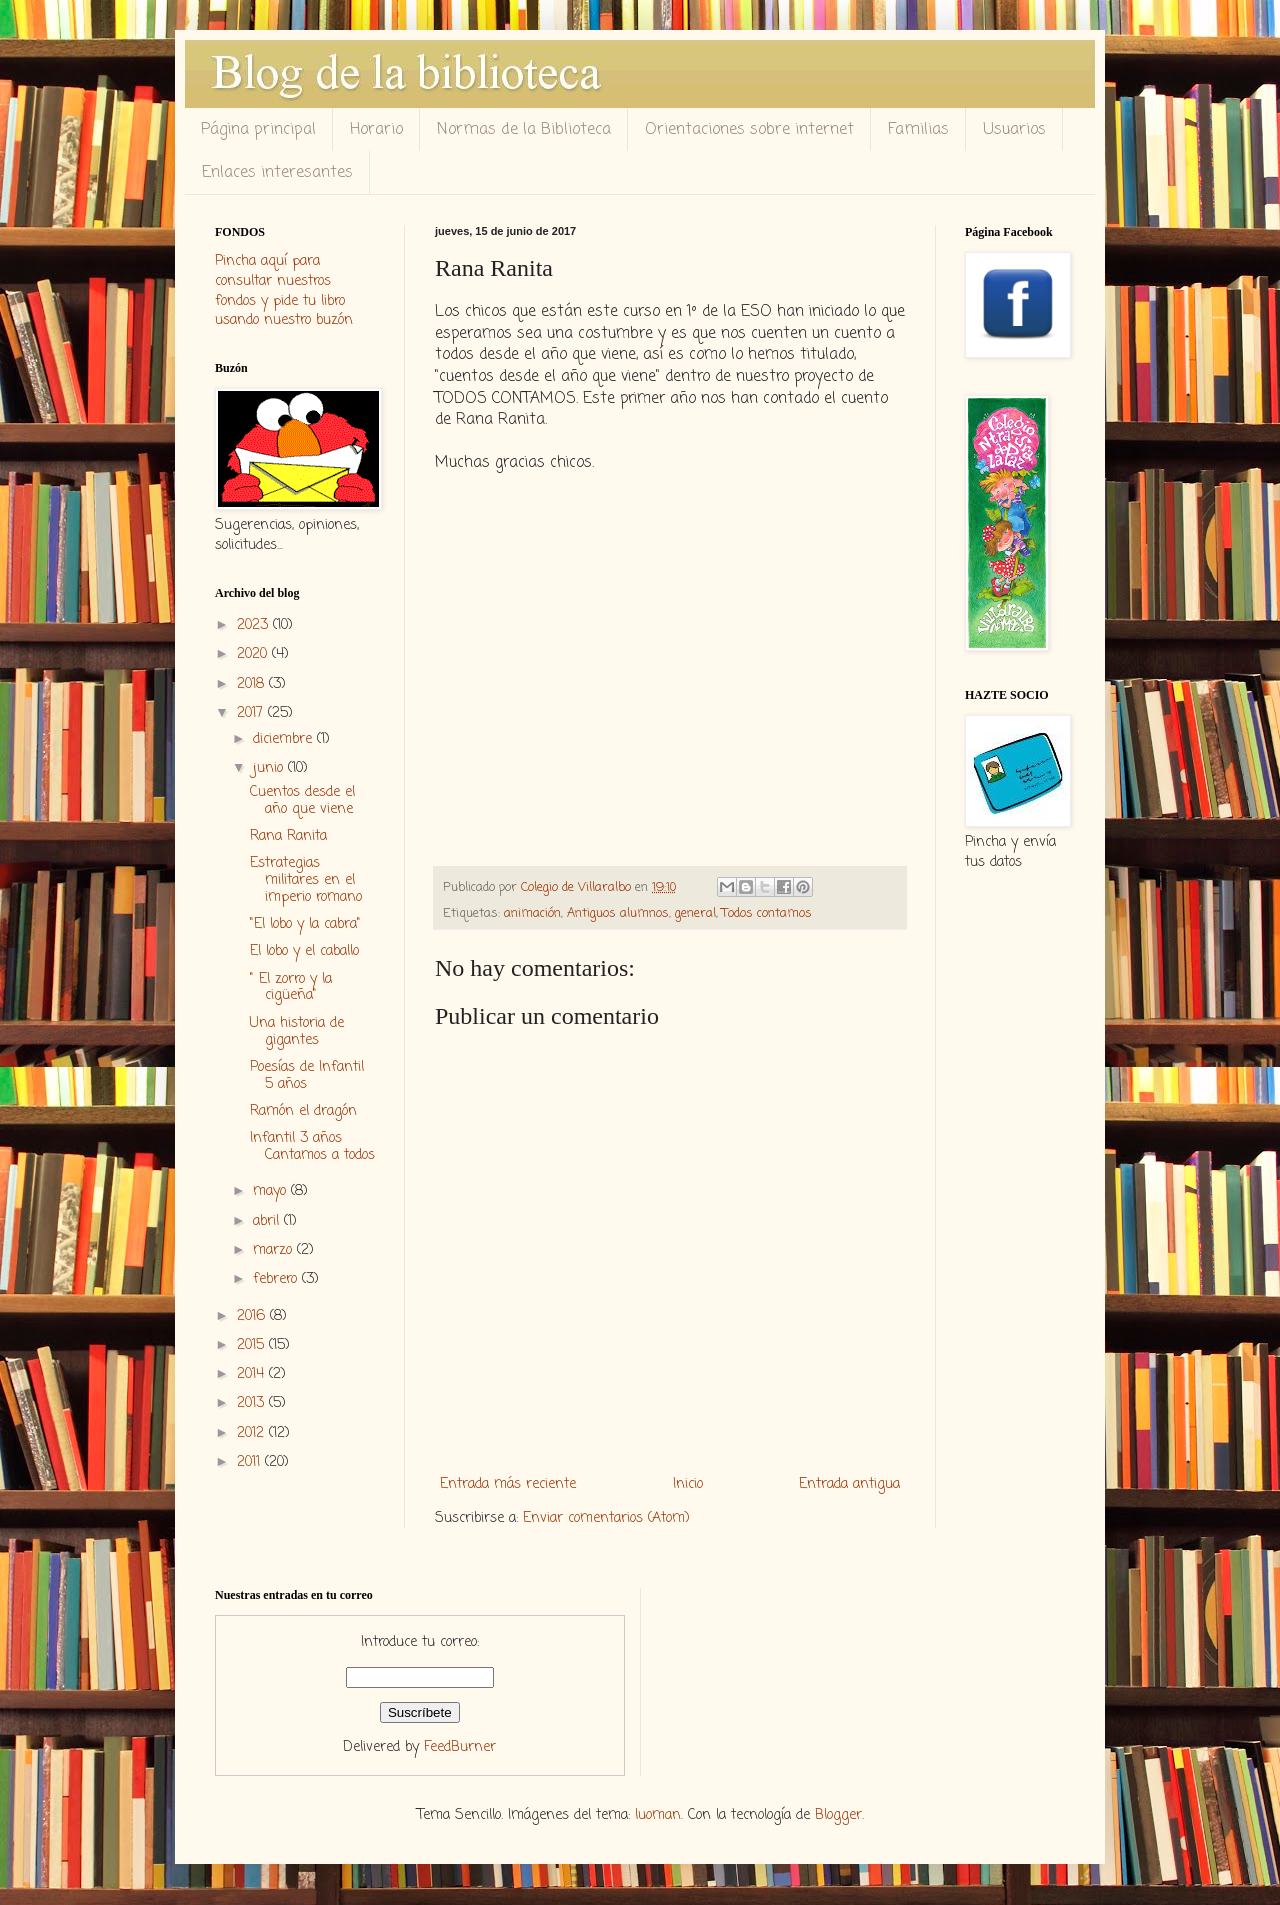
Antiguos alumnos (618, 913)
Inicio (688, 1484)
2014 (253, 1374)
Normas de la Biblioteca (524, 130)
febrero (277, 1279)
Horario (376, 130)
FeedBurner (460, 1747)
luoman (658, 1815)
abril (268, 1221)
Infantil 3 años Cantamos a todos (312, 1147)
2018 (253, 684)
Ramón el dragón (303, 1111)
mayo (272, 1191)
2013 (253, 1403)
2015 (253, 1345)
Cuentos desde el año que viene (302, 801)
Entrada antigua (849, 1484)
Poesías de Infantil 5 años (307, 1076)
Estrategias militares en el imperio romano (306, 880)
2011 (251, 1462)
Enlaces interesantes (277, 173)
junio (270, 768)
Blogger (838, 1815)
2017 (252, 713)
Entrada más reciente (508, 1484)
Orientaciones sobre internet (749, 130)
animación (532, 913)
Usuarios (1014, 130)
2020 (254, 654)
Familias (918, 130)
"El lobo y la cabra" (305, 924)
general (695, 913)
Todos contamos (767, 913)
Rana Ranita (288, 836)
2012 (253, 1433)
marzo (275, 1250)
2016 (253, 1316)
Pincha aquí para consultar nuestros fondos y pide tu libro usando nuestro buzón (284, 291)
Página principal (258, 130)
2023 (255, 625)
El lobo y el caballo (304, 951)
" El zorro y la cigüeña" (291, 988)
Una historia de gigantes (297, 1032)
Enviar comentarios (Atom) (606, 1518)
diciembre (285, 739)
